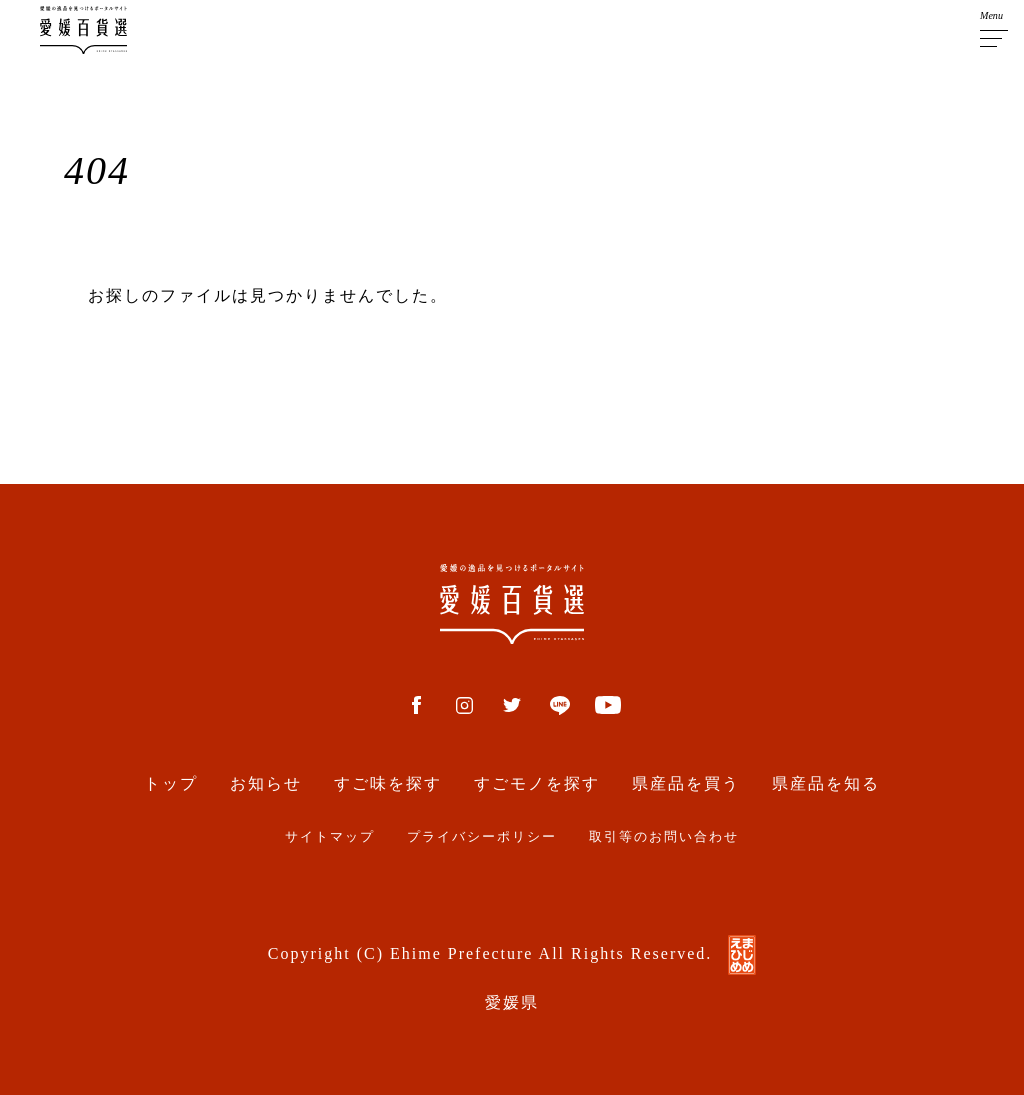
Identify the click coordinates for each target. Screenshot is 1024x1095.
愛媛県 (512, 1002)
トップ (171, 783)
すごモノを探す (537, 783)
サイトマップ (330, 837)
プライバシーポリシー (482, 837)
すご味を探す (388, 783)
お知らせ (266, 783)
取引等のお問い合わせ (664, 837)
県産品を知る (826, 783)
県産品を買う (686, 783)
